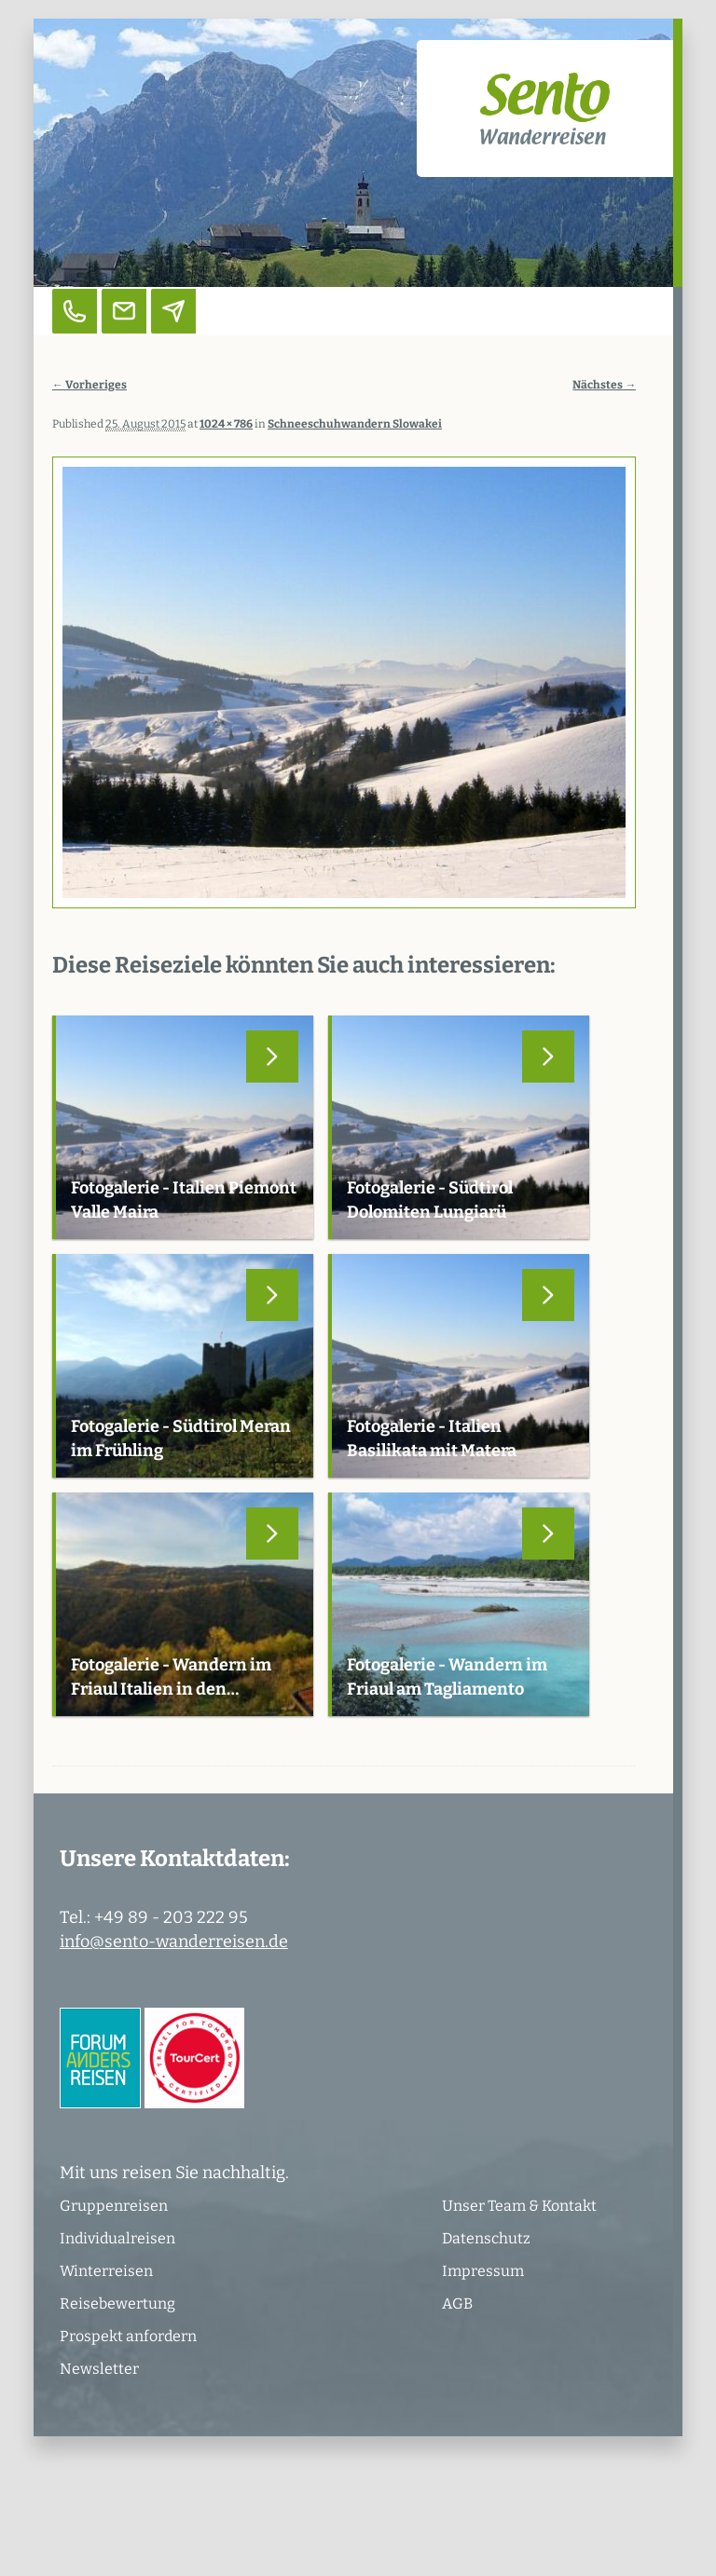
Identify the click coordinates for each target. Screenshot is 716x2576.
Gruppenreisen (114, 2206)
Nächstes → (604, 384)
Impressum (483, 2271)
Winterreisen (106, 2271)
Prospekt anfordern (128, 2336)
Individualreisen (117, 2238)
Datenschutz (486, 2238)
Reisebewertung (117, 2303)
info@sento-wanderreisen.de (174, 1941)
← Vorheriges (89, 384)
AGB (457, 2303)
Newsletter (99, 2369)
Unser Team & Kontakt (519, 2206)
